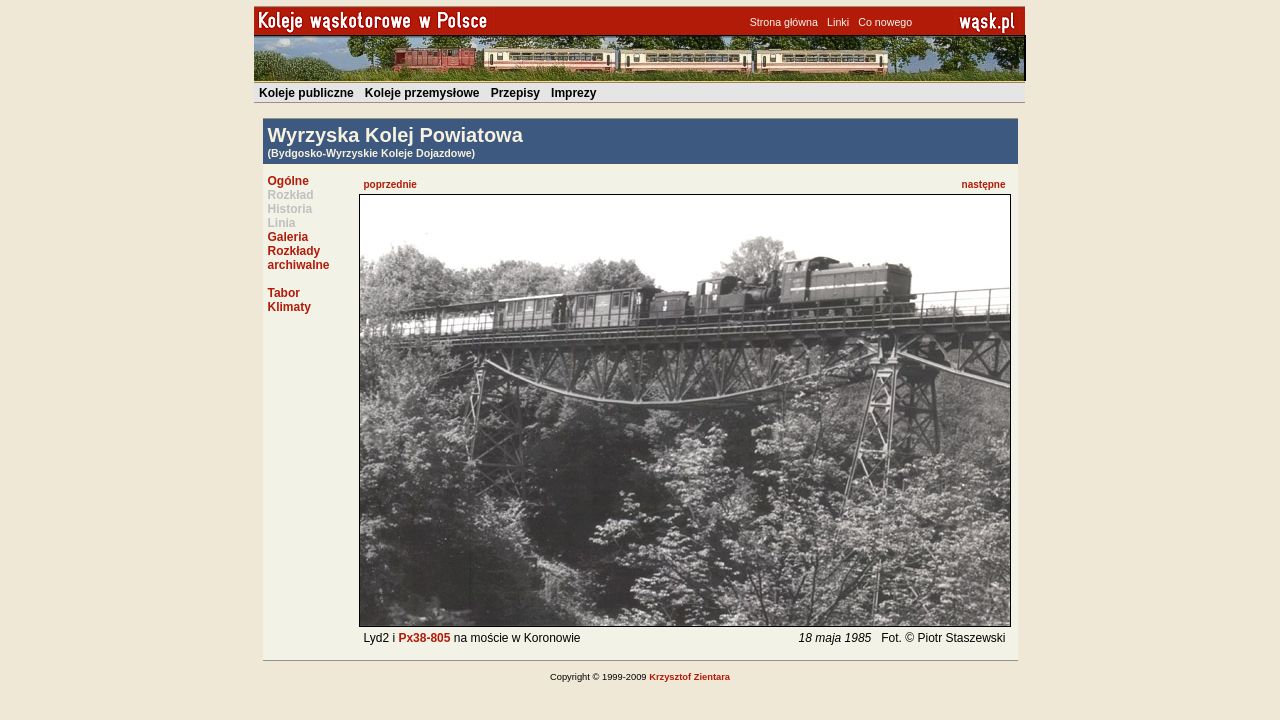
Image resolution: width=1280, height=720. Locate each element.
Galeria (288, 237)
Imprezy (573, 93)
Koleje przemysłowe (422, 93)
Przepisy (515, 93)
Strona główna (784, 22)
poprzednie (390, 184)
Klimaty (289, 307)
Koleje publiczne (306, 93)
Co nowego (885, 22)
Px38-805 (424, 638)
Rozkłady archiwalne (299, 258)
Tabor (284, 293)
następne (984, 184)
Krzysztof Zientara (689, 677)
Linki (838, 22)
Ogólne (288, 181)
